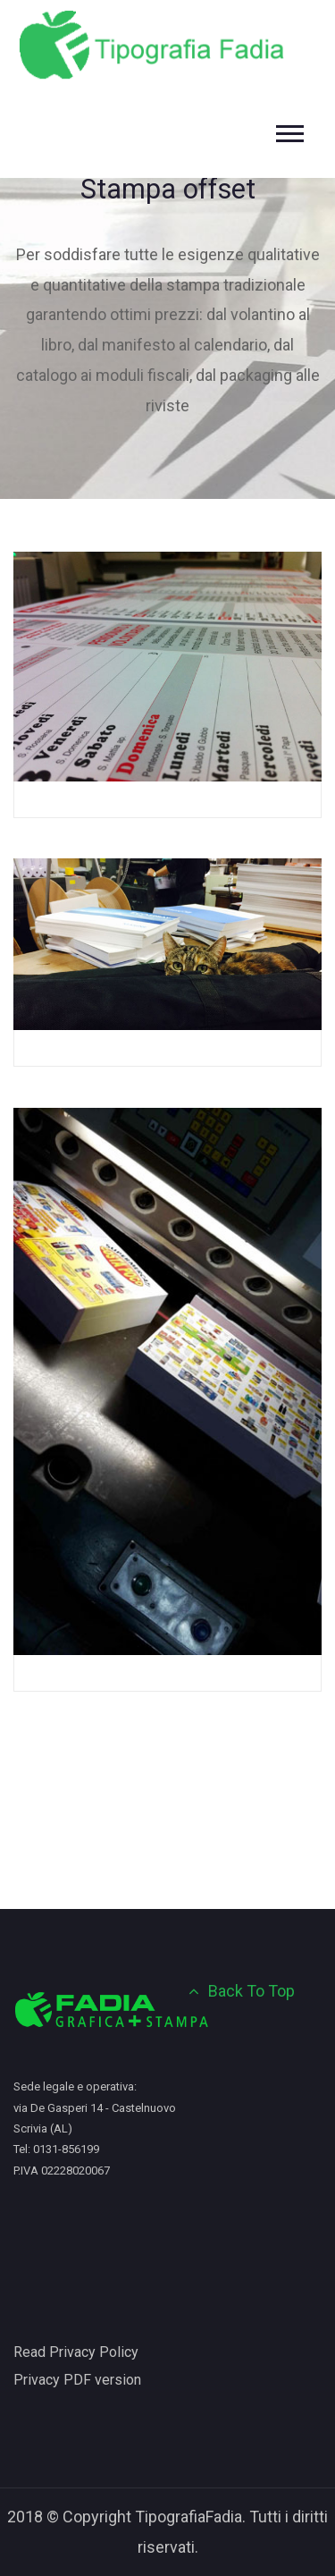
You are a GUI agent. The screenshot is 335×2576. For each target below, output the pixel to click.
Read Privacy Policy (75, 2352)
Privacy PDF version (77, 2379)
